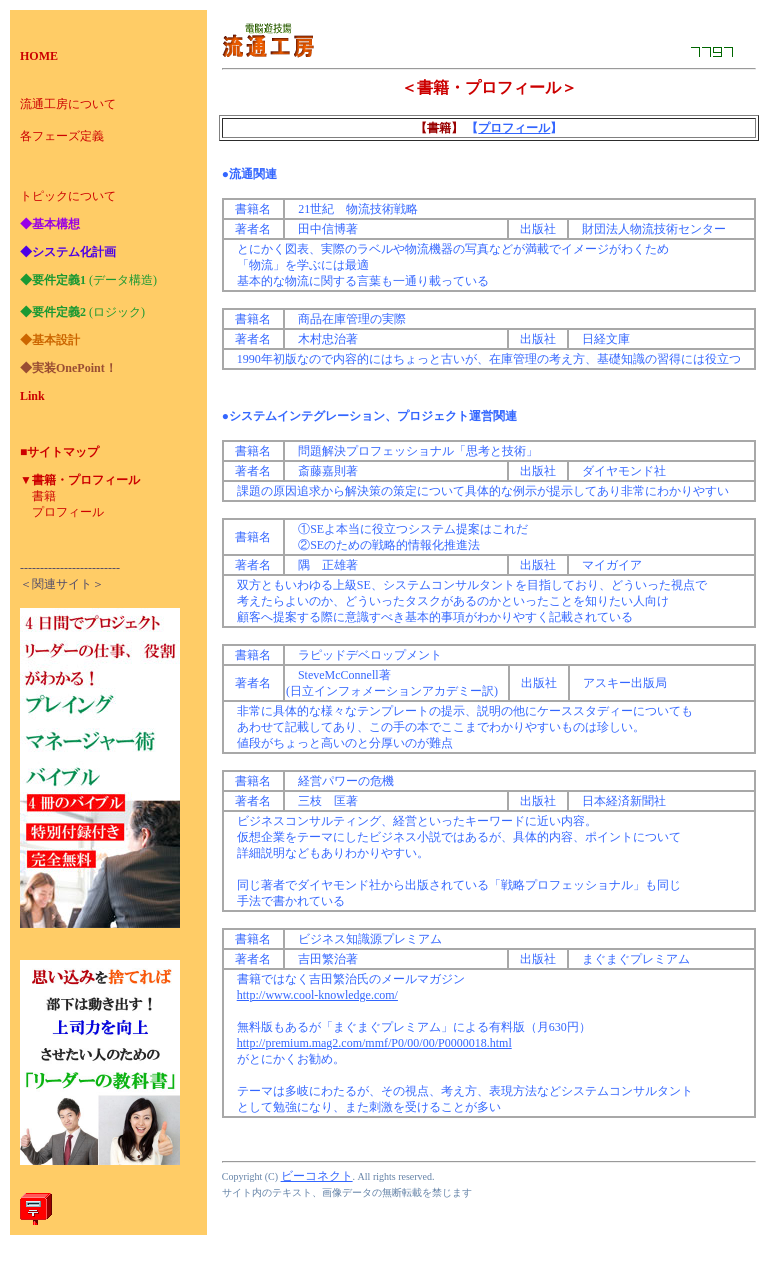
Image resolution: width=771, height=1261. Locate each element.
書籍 (44, 496)
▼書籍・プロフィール (80, 480)
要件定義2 (59, 312)
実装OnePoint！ (74, 368)
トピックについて (68, 196)
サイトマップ (63, 452)
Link (32, 396)
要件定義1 (59, 280)
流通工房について (68, 104)
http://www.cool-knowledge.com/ (317, 995)
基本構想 (56, 224)
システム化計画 (74, 252)
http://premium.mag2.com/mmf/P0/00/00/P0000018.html (374, 1043)
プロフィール (68, 512)
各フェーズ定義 (62, 136)
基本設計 (56, 340)
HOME (39, 56)
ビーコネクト (317, 1176)
